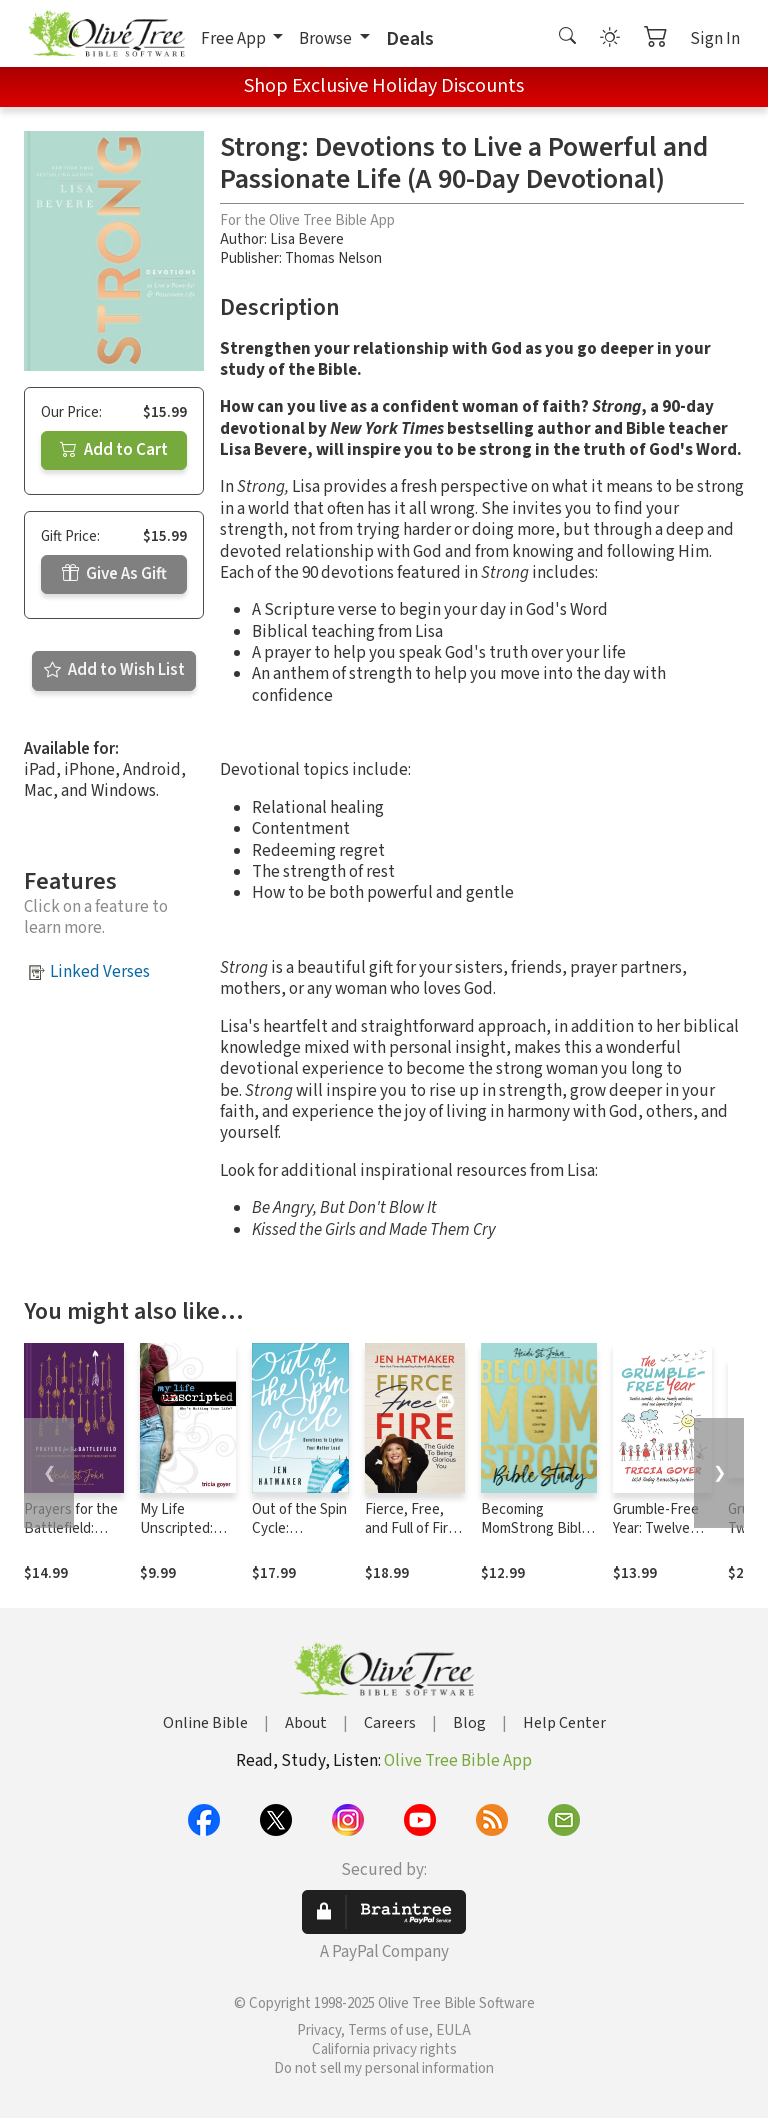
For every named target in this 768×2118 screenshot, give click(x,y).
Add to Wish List (114, 670)
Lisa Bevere (307, 239)
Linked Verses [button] (100, 972)
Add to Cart (114, 450)
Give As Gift (114, 574)
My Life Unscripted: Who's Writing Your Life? (183, 1538)
